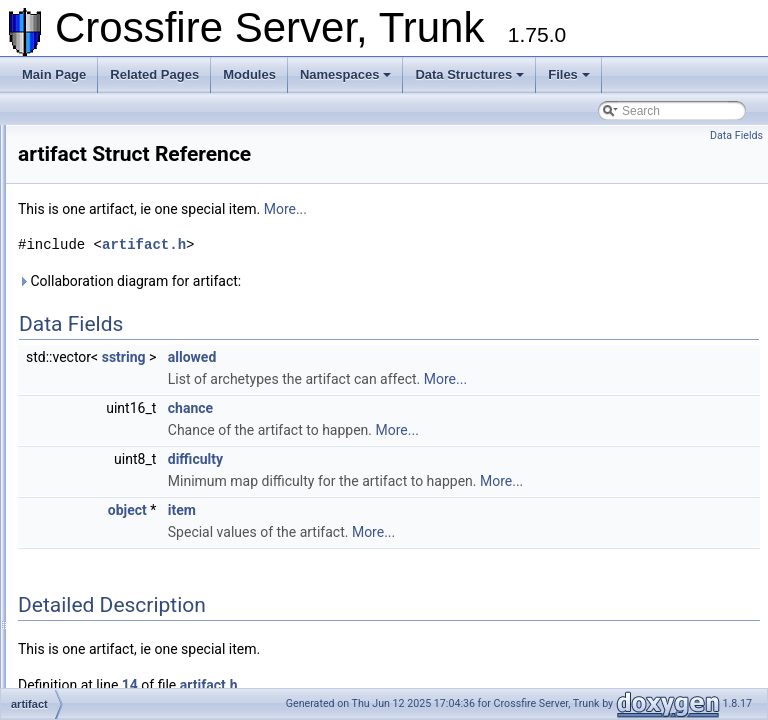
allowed (442, 357)
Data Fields (736, 135)
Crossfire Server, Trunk (79, 141)
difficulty (445, 459)
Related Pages (154, 74)
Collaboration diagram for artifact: (379, 281)
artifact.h (394, 244)
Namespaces (346, 74)
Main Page (54, 74)
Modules (249, 74)
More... (535, 209)
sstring (374, 357)
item (432, 532)
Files (569, 74)
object (377, 532)
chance (440, 408)
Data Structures (469, 74)
